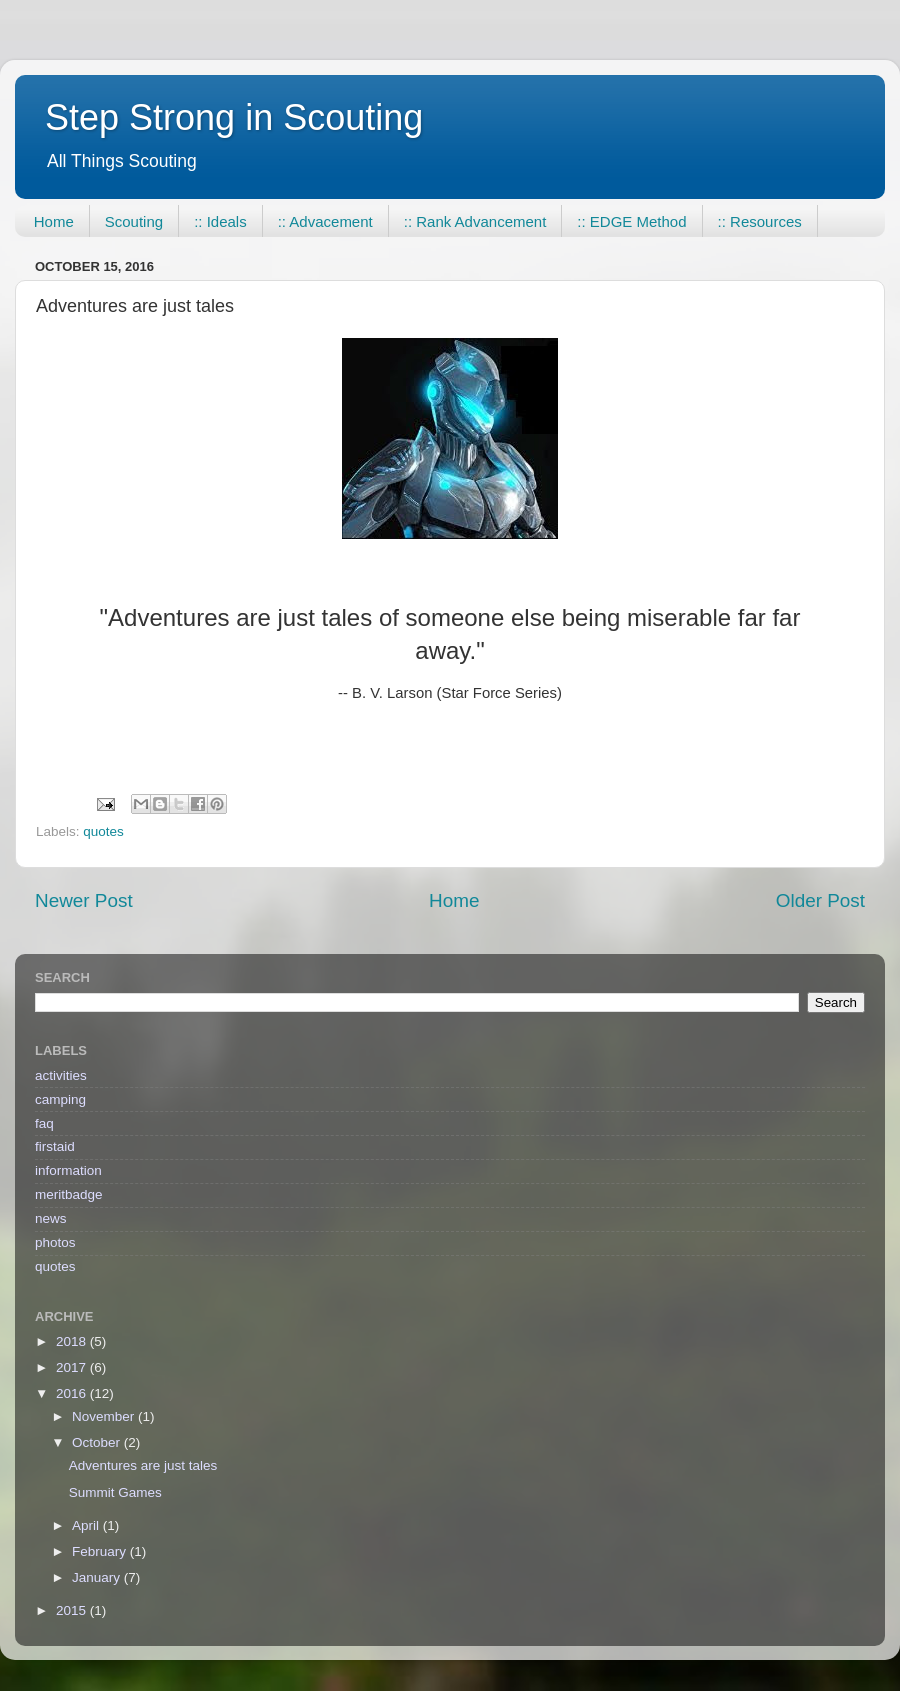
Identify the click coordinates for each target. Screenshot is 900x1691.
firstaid (55, 1146)
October (98, 1442)
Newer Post (84, 900)
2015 (73, 1610)
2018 (73, 1341)
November (105, 1416)
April (87, 1525)
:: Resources (760, 221)
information (68, 1170)
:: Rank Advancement (475, 221)
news (51, 1218)
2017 (73, 1367)
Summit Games (115, 1492)
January (98, 1577)
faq (44, 1123)
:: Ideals (220, 221)
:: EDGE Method (631, 221)
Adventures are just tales (143, 1465)
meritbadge (69, 1194)
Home (54, 221)
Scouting (134, 221)
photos (55, 1242)
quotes (103, 831)
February (101, 1551)
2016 (73, 1393)
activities (61, 1075)
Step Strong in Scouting (234, 117)
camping (60, 1099)
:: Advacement (325, 221)
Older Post (820, 900)
